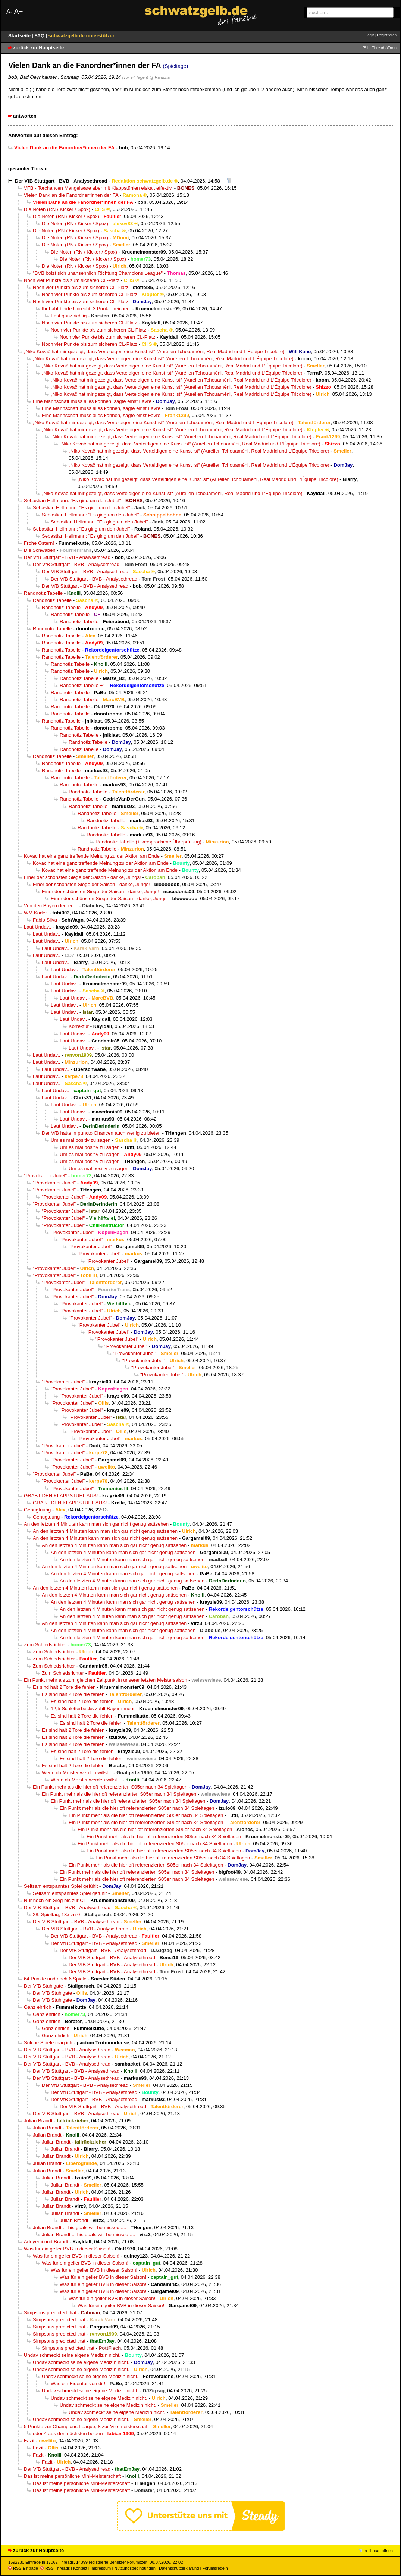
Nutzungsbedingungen (135, 2568)
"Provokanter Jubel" (45, 1175)
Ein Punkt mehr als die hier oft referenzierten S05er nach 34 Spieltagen (110, 1787)
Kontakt (80, 2568)
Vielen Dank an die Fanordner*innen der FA (71, 195)
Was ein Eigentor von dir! (78, 2383)
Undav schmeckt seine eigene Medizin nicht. (72, 2355)
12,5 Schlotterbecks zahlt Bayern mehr (93, 1708)
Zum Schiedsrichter (45, 1644)
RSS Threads (55, 2568)
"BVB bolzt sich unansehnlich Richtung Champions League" (98, 273)
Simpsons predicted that (50, 2312)
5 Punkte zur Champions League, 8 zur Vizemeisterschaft (86, 2426)
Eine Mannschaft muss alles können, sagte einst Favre (92, 401)
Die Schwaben (40, 550)
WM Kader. (36, 913)
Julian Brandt (38, 2120)
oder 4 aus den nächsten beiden (68, 2433)
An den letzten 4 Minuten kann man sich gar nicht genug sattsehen (96, 1524)
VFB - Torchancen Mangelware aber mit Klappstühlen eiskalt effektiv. (98, 188)
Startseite (20, 35)
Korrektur (79, 1026)
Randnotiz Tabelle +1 (83, 685)
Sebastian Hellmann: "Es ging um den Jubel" (72, 500)
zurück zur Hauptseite (38, 47)
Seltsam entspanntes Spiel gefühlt (61, 1886)
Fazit (29, 2440)
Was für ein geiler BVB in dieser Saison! (67, 2249)
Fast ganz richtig (69, 315)
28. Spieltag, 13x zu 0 (56, 1914)
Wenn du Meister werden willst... (77, 1772)
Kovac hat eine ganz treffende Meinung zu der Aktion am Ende (92, 856)
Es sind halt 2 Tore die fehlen (64, 1687)
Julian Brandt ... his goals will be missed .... (79, 2227)
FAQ (40, 35)
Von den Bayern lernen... (51, 905)
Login (370, 35)
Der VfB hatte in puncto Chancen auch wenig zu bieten (101, 1133)
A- (9, 12)
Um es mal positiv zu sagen (80, 1140)
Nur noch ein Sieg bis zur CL (55, 1900)
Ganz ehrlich (37, 2007)
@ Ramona (160, 77)
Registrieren (387, 35)
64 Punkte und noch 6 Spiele (55, 1979)
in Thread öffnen (382, 48)
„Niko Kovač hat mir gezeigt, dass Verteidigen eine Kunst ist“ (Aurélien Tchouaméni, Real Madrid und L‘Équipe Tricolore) (154, 351)
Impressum (101, 2568)
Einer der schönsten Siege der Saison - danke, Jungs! (82, 877)
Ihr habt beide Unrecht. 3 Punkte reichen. (86, 308)
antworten (25, 116)
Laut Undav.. (37, 927)
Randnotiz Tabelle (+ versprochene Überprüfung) (148, 842)
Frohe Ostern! (39, 543)
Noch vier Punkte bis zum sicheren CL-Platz (71, 280)
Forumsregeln (215, 2568)
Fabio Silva (45, 920)
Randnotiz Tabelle (43, 593)
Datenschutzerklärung (179, 2568)
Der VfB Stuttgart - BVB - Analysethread (61, 181)
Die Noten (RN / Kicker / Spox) (57, 209)
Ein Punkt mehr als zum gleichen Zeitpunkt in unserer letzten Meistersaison (105, 1680)
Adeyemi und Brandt (46, 2241)
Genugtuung (37, 1510)
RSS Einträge (23, 2568)
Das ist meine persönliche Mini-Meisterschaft (72, 2476)
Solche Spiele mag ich (48, 2042)
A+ (18, 11)
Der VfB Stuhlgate (43, 1986)
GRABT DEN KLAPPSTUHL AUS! (61, 1495)
